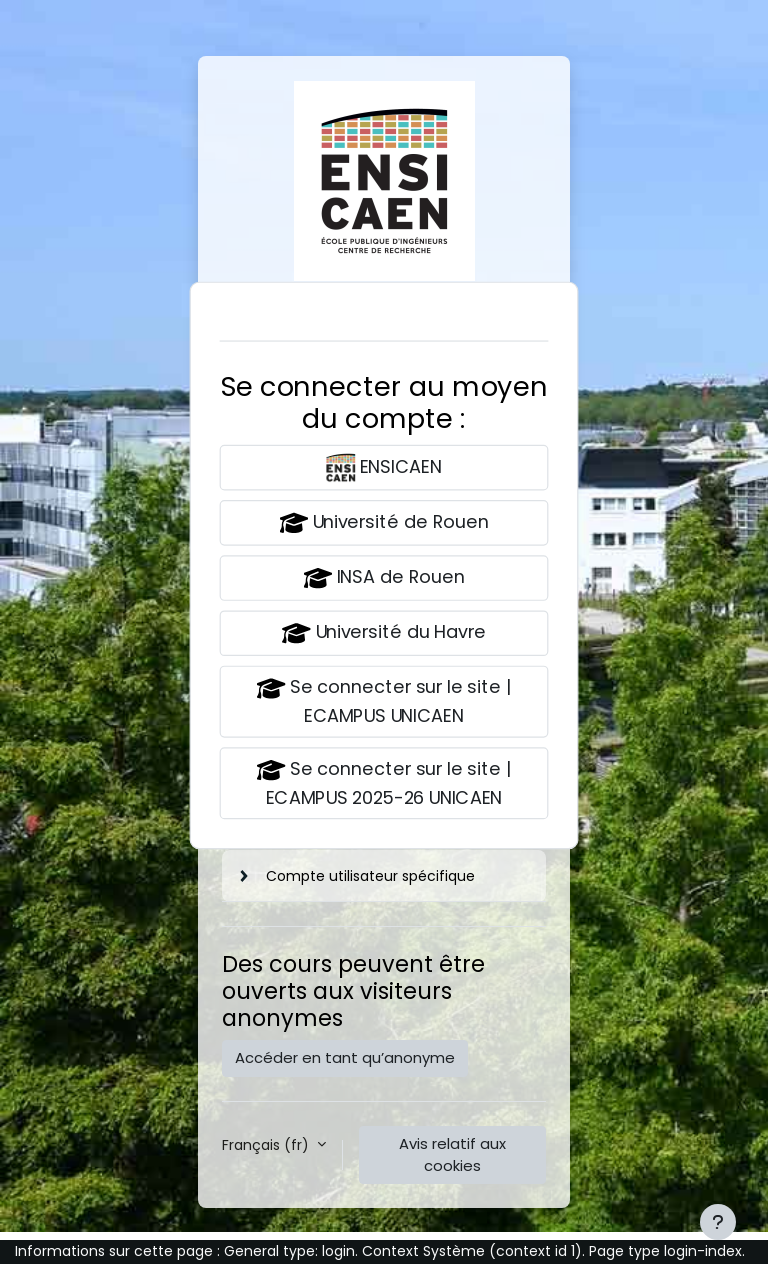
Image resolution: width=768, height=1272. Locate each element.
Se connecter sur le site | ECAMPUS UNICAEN (384, 701)
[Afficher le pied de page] (718, 1222)
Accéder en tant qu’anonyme (345, 1057)
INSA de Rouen (384, 578)
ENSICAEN (383, 467)
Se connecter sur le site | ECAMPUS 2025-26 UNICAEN (384, 783)
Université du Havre (384, 633)
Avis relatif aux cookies (452, 1154)
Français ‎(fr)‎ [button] (267, 1145)
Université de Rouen (384, 523)
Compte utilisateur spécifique (370, 876)
